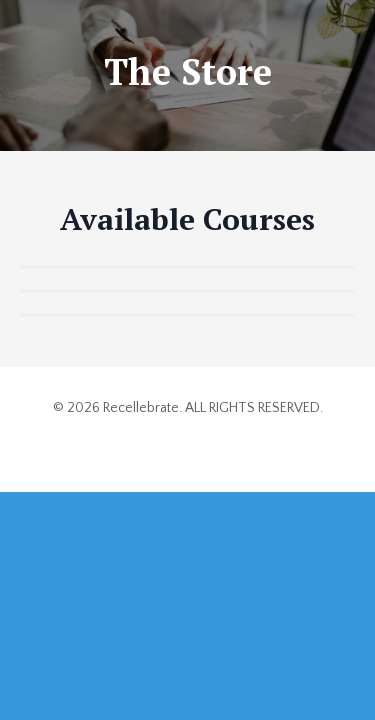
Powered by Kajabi (187, 441)
